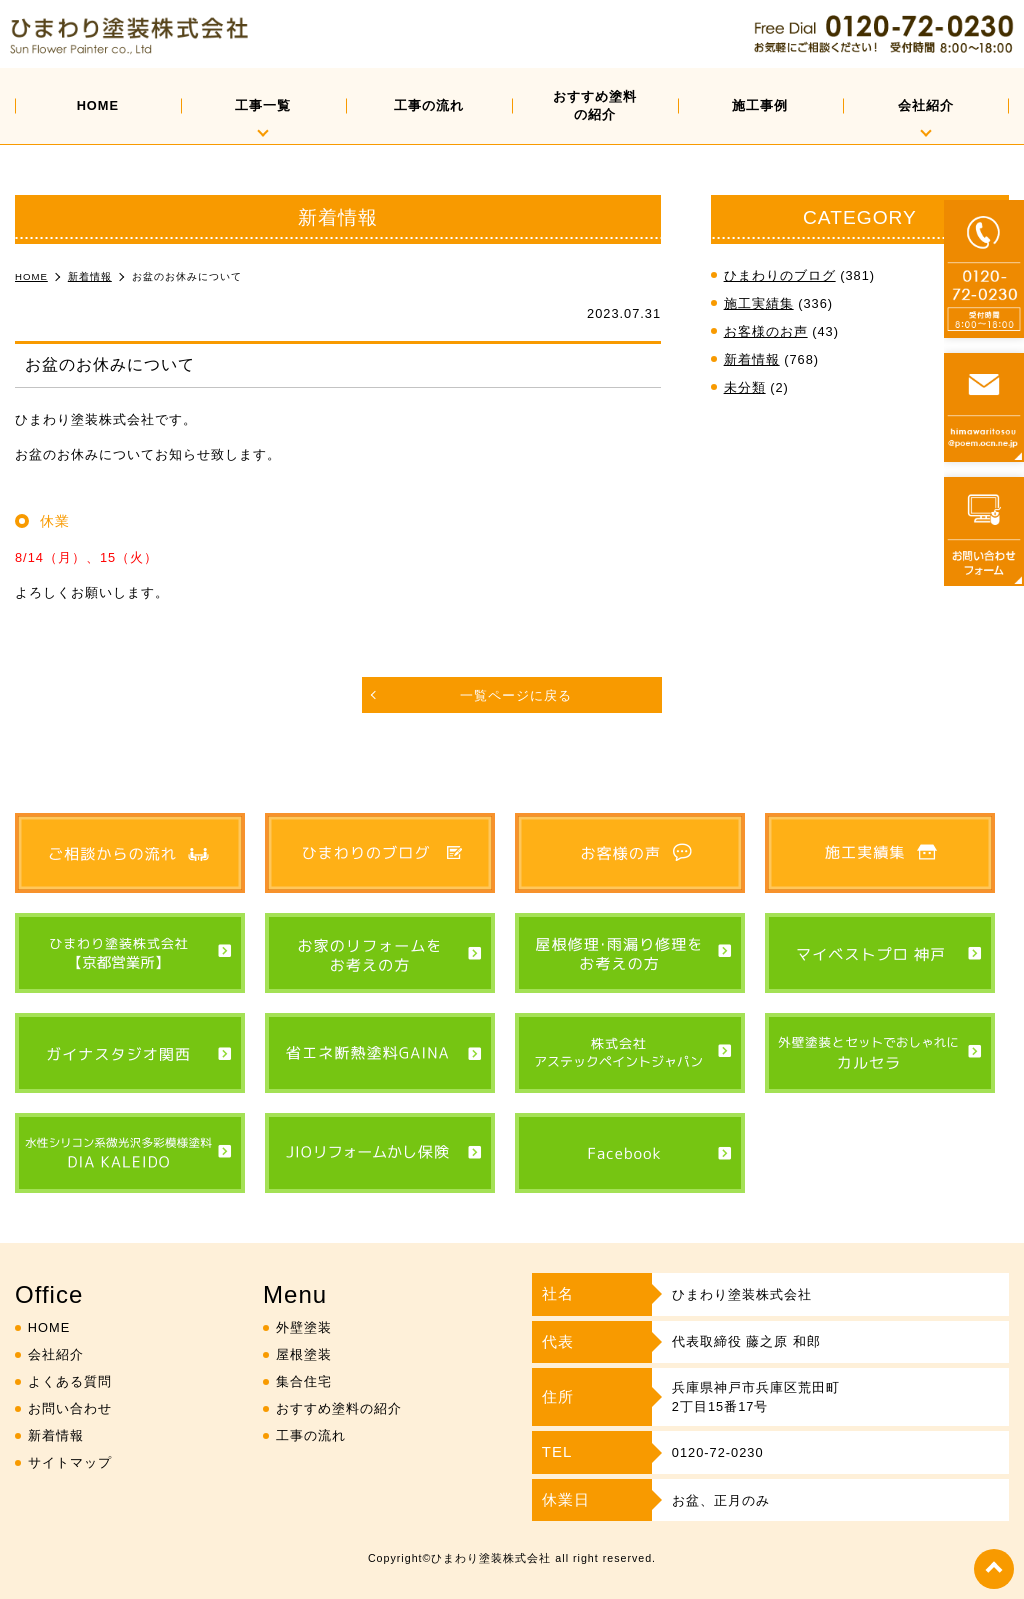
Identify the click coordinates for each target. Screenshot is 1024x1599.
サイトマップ (70, 1462)
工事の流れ (429, 105)
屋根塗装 (304, 1354)
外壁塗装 (304, 1327)
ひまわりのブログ (780, 275)
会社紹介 (926, 105)
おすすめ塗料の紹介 (595, 105)
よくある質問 (70, 1381)
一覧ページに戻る (516, 695)
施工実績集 (759, 303)
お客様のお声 (766, 331)
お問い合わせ (70, 1408)
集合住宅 (304, 1381)
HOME (98, 105)
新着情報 (752, 359)
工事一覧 (263, 105)
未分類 (745, 387)
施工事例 (760, 105)
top (994, 1569)
